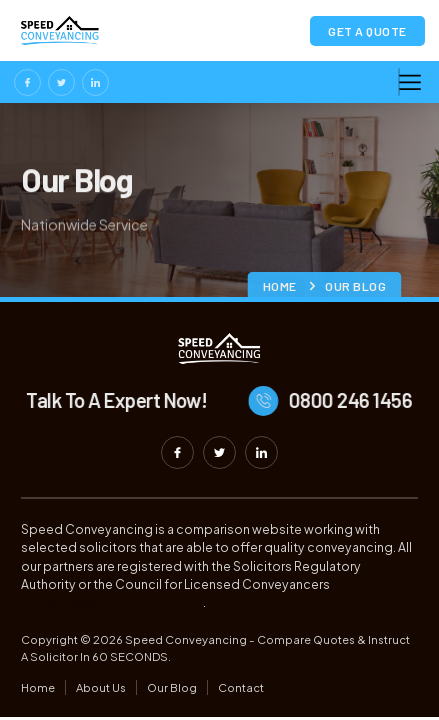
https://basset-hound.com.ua (112, 602)
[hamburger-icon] (399, 81)
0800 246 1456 (360, 400)
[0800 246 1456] (273, 401)
